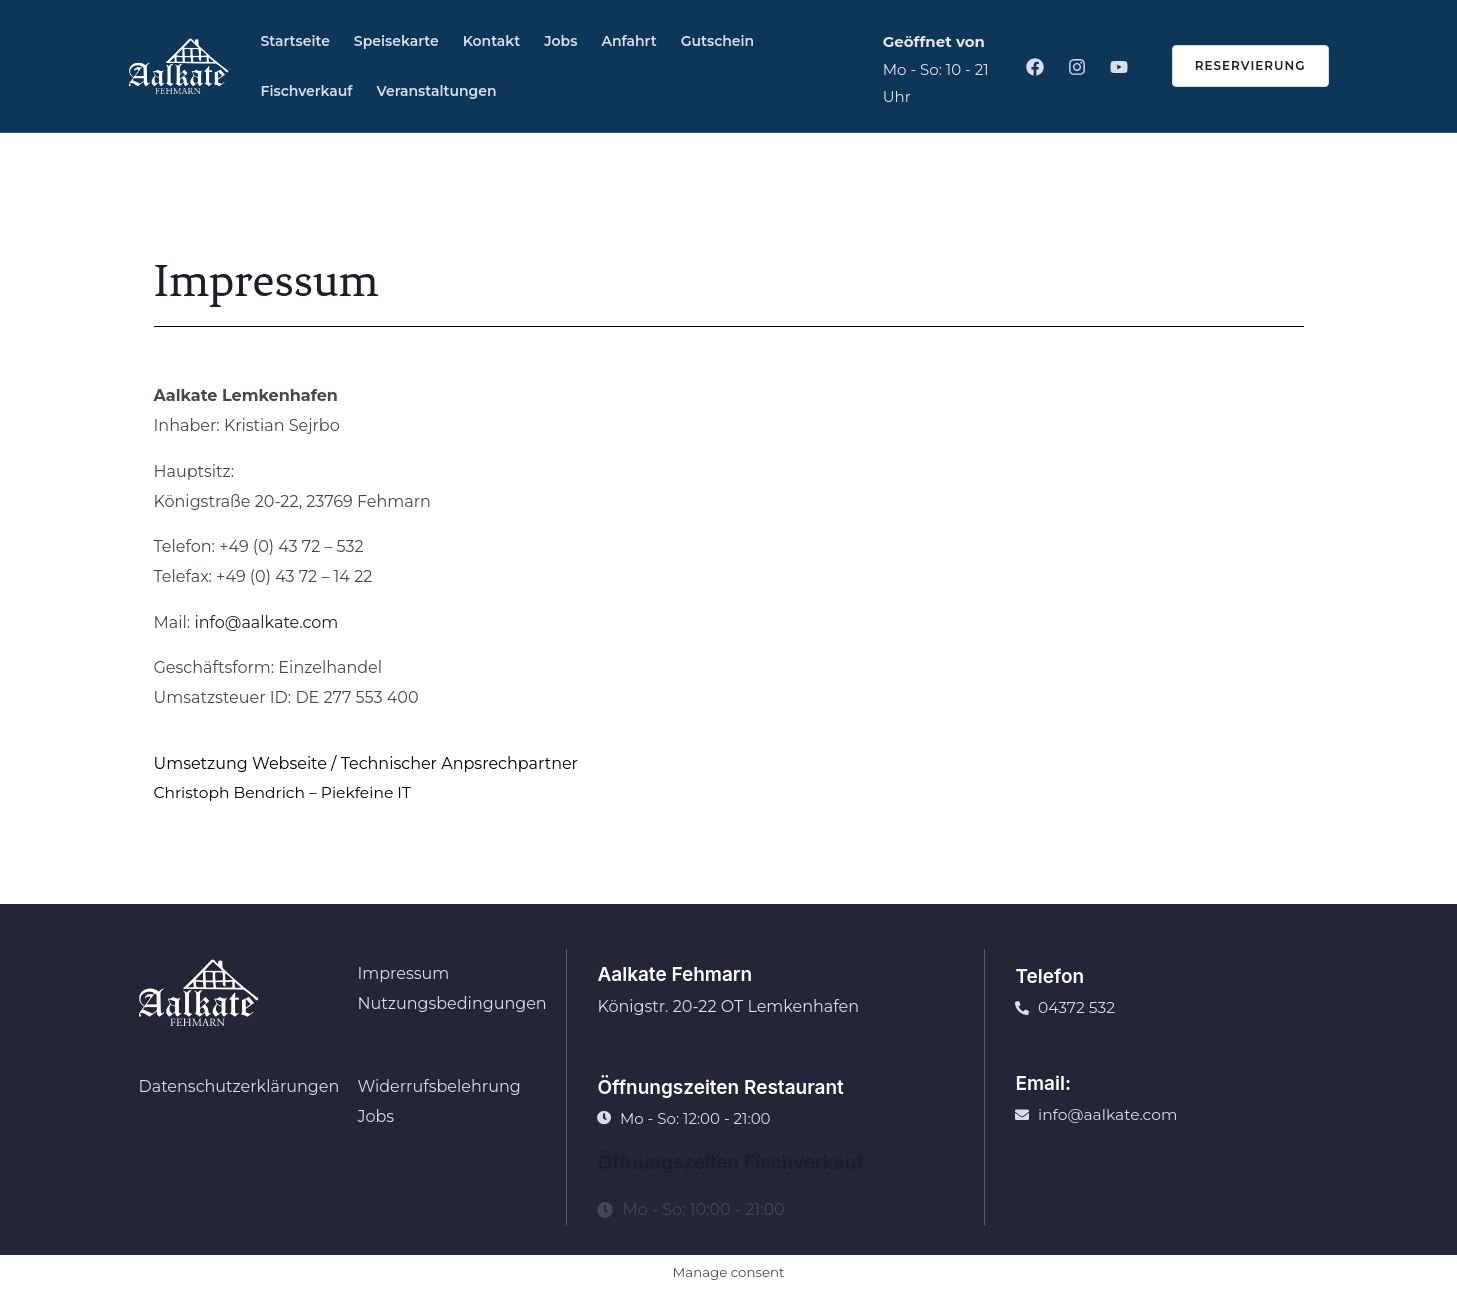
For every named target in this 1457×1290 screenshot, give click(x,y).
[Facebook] (1035, 67)
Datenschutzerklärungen (239, 1086)
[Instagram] (1077, 67)
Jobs (560, 41)
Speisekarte (396, 41)
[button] (1238, 66)
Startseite (295, 41)
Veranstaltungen (437, 91)
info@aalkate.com (266, 622)
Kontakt (492, 41)
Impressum (403, 973)
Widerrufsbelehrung (438, 1086)
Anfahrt (628, 41)
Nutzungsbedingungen (451, 1003)
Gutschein (718, 41)
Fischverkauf (307, 91)
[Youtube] (1119, 67)
